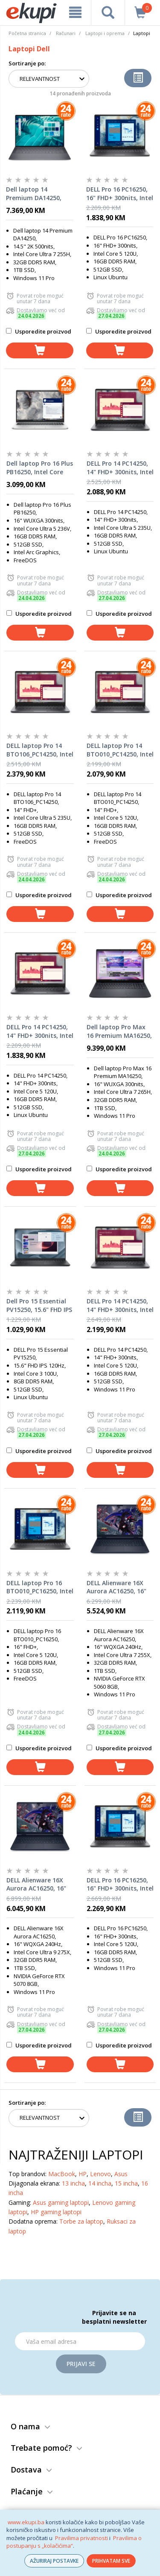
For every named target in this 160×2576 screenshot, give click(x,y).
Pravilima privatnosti (81, 2538)
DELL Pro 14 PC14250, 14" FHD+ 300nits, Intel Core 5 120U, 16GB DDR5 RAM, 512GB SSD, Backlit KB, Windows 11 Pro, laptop (120, 1305)
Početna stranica (27, 33)
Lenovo (100, 2174)
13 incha (73, 2183)
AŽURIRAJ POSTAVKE (54, 2560)
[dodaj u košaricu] (39, 350)
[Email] (80, 2341)
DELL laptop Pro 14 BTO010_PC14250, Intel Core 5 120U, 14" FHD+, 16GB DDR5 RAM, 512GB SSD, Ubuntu (120, 750)
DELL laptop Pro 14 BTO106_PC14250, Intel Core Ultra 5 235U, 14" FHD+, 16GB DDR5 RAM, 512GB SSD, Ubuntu (39, 750)
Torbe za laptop (81, 2221)
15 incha (126, 2183)
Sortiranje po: (27, 63)
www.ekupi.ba (26, 2522)
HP (83, 2174)
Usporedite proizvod (38, 331)
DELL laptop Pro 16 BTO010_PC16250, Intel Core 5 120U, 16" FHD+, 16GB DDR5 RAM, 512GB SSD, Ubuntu (39, 1587)
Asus (121, 2174)
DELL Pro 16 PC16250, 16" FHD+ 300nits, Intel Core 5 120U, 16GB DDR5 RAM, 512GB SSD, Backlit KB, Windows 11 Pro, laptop (120, 1884)
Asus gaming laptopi (61, 2202)
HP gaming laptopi (56, 2212)
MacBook (61, 2174)
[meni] (75, 12)
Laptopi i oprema (105, 33)
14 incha (99, 2183)
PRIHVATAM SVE (111, 2560)
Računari (66, 33)
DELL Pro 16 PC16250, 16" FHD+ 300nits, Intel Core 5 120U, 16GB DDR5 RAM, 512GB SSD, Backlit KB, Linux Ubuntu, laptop (119, 193)
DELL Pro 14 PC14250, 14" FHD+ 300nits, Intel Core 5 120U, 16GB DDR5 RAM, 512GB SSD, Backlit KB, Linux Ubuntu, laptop (39, 1031)
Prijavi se (81, 2364)
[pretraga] (107, 12)
